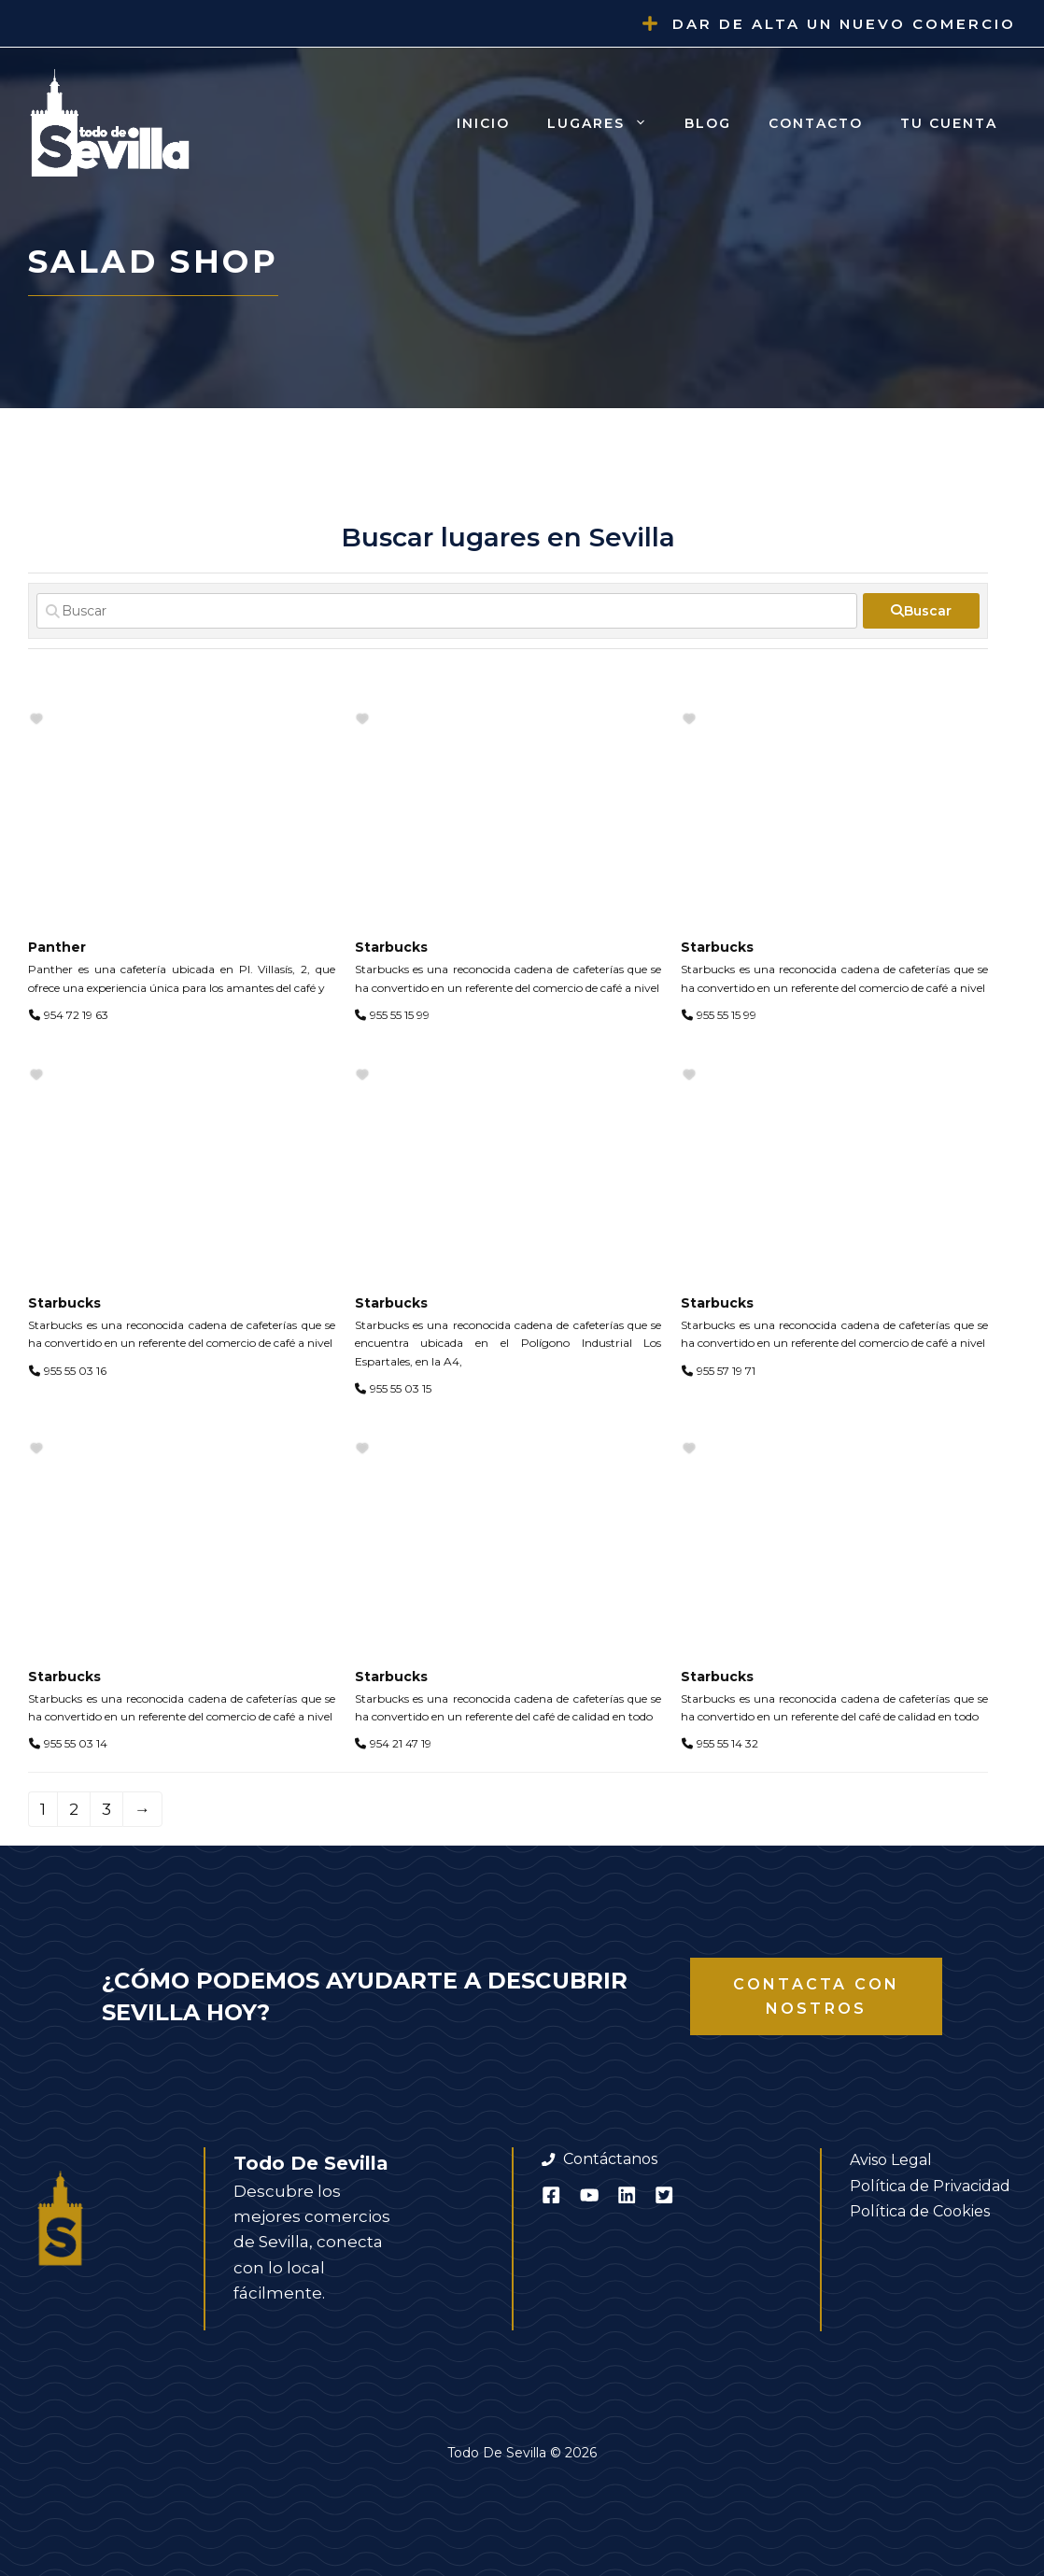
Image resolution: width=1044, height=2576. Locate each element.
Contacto (816, 123)
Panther (57, 947)
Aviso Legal (891, 2160)
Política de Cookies (920, 2211)
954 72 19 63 (76, 1015)
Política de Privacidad (930, 2186)
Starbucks (391, 947)
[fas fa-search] (921, 611)
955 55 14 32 (727, 1743)
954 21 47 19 (400, 1743)
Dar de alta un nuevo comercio (844, 24)
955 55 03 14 (75, 1743)
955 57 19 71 (726, 1371)
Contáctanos (610, 2159)
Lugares (606, 123)
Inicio (483, 123)
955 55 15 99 (400, 1015)
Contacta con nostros (816, 1996)
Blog (707, 123)
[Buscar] (446, 611)
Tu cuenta (948, 123)
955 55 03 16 (75, 1371)
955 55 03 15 (400, 1388)
